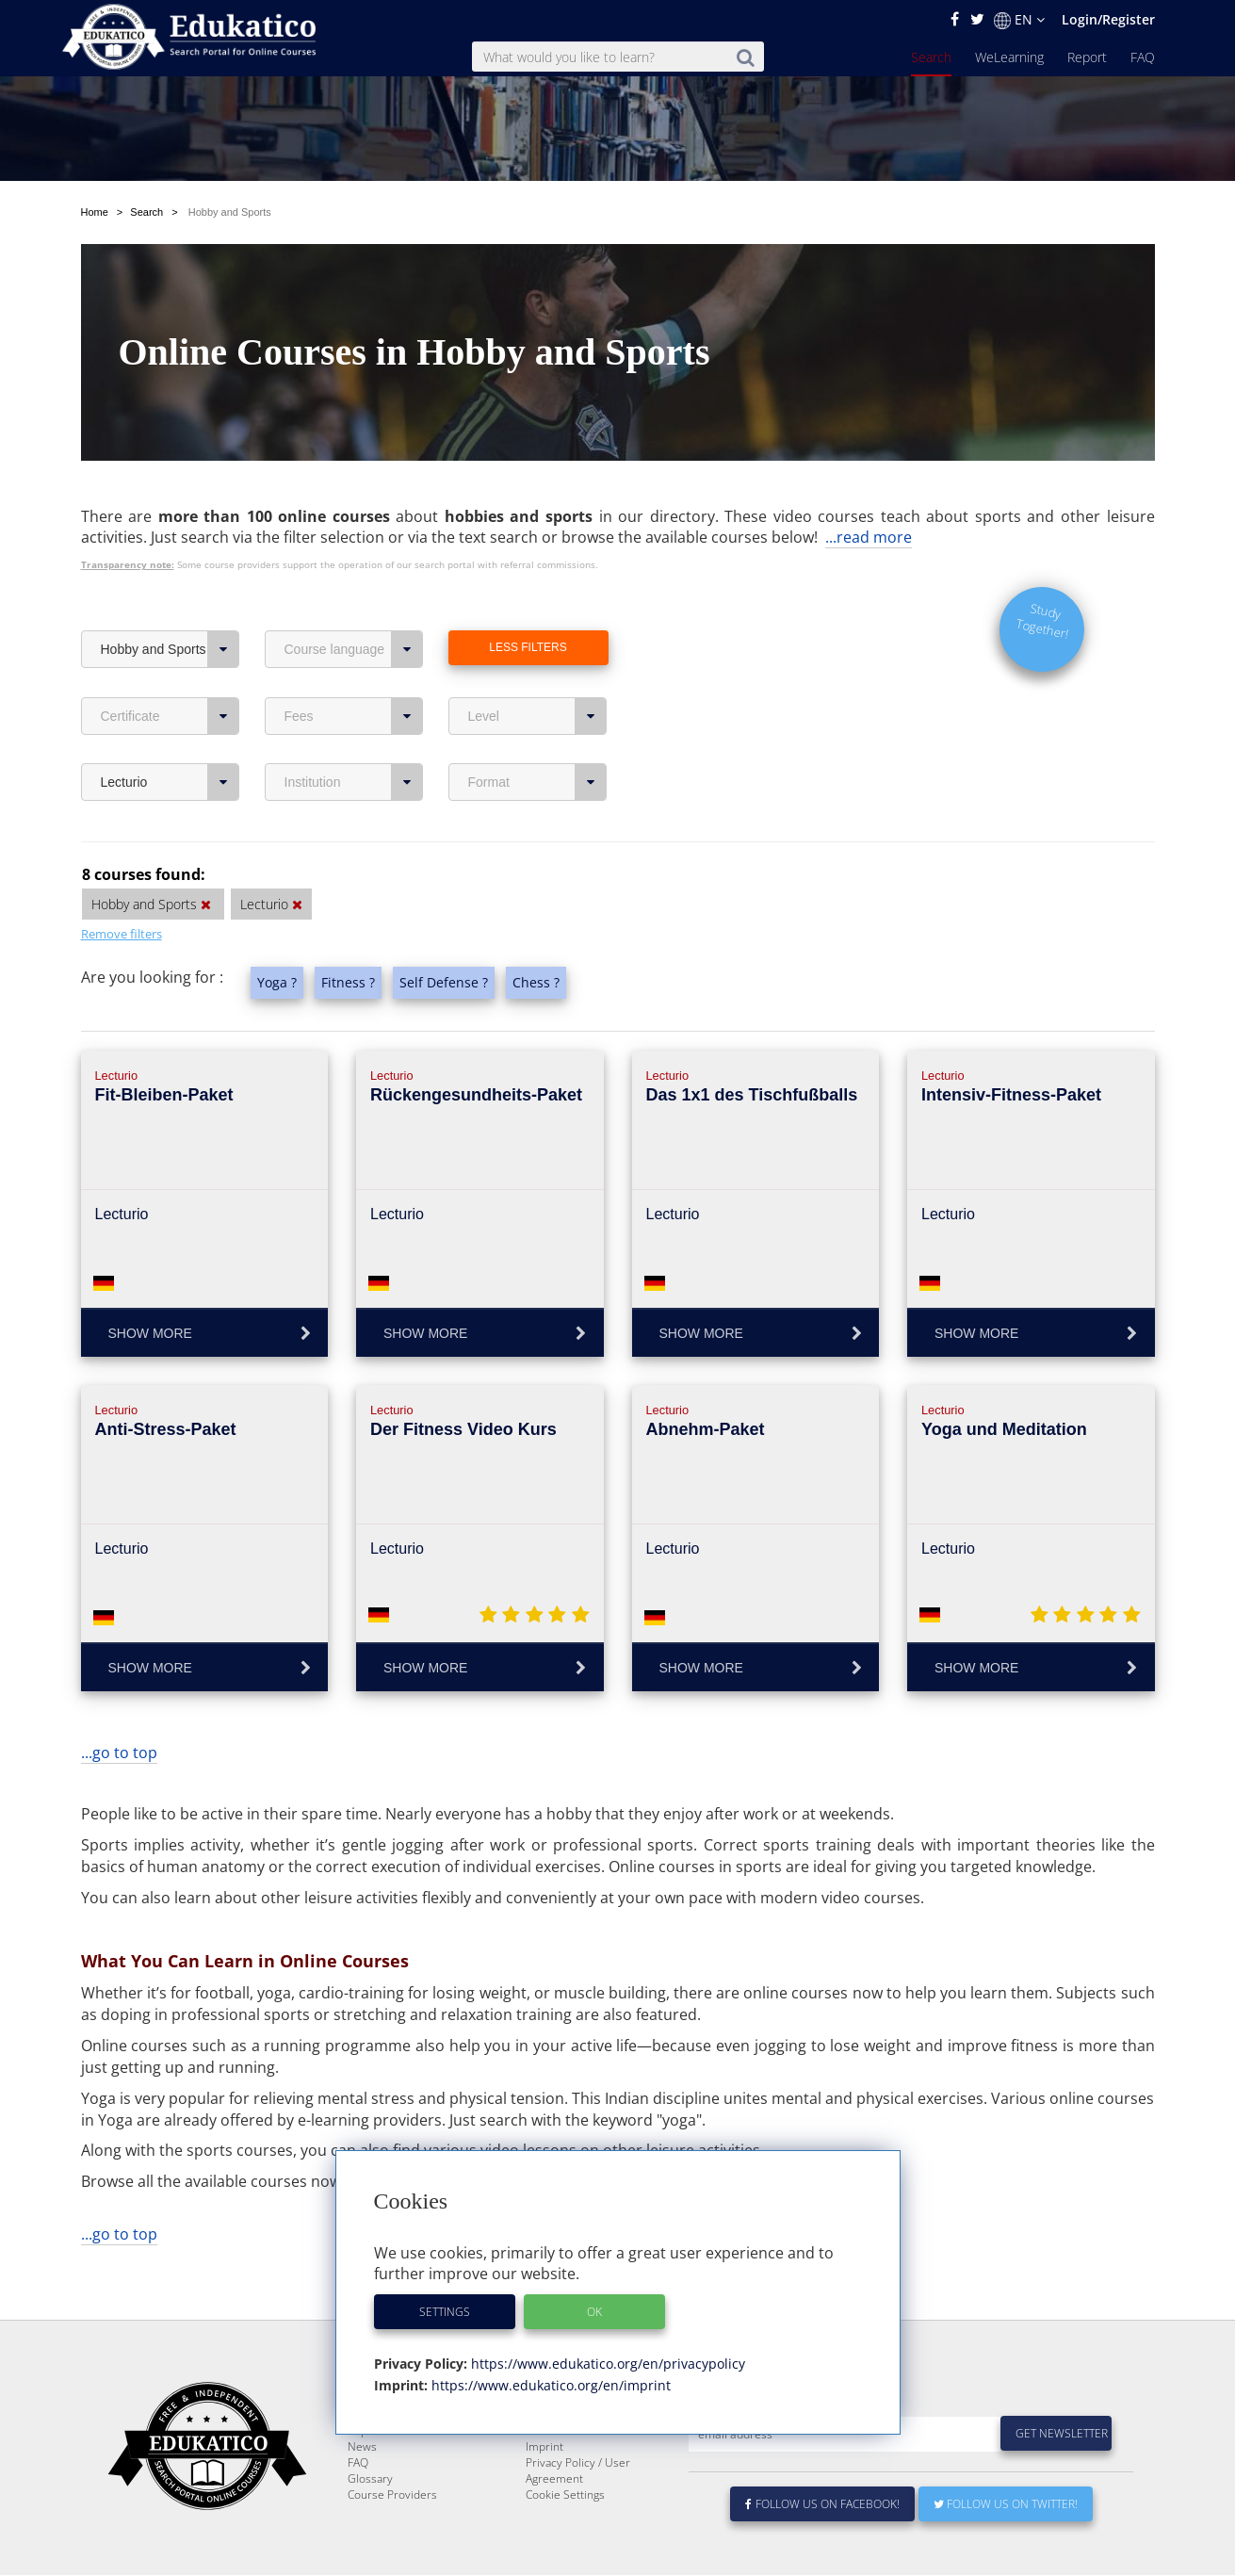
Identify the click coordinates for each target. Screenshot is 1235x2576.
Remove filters (121, 889)
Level (537, 672)
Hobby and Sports (170, 605)
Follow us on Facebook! (823, 2505)
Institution (353, 738)
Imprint (544, 2447)
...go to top (119, 1708)
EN (1019, 19)
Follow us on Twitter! (1006, 2505)
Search (931, 57)
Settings (444, 2312)
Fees (353, 672)
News (362, 2447)
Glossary (370, 2479)
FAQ (1142, 57)
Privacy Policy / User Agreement (578, 2471)
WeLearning (1009, 57)
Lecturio (170, 738)
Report (1087, 57)
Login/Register (1108, 19)
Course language (353, 605)
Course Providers (392, 2495)
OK (594, 2312)
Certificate (170, 672)
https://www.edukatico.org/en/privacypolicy (606, 2363)
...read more (868, 492)
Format (537, 738)
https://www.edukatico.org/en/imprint (549, 2385)
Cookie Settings (565, 2495)
